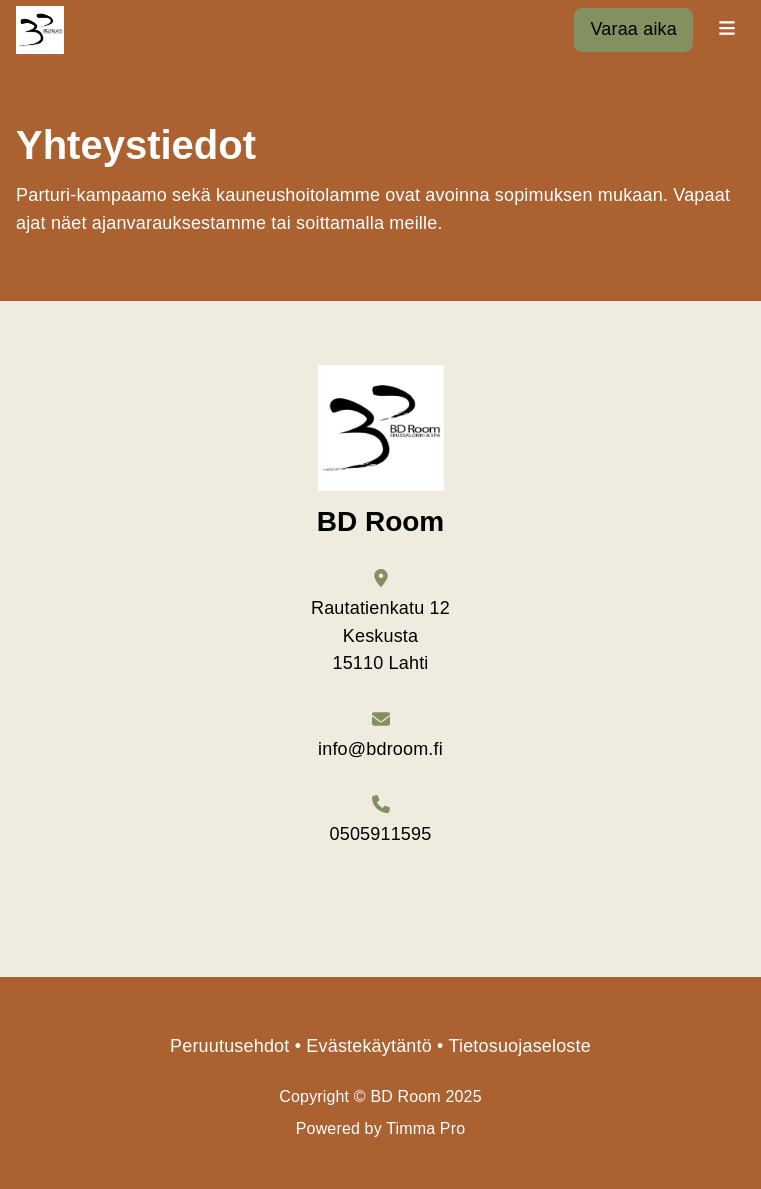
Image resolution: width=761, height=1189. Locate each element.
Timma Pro (425, 1128)
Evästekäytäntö (369, 1046)
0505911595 (381, 834)
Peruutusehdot (229, 1046)
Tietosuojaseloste (519, 1046)
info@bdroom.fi (380, 749)
